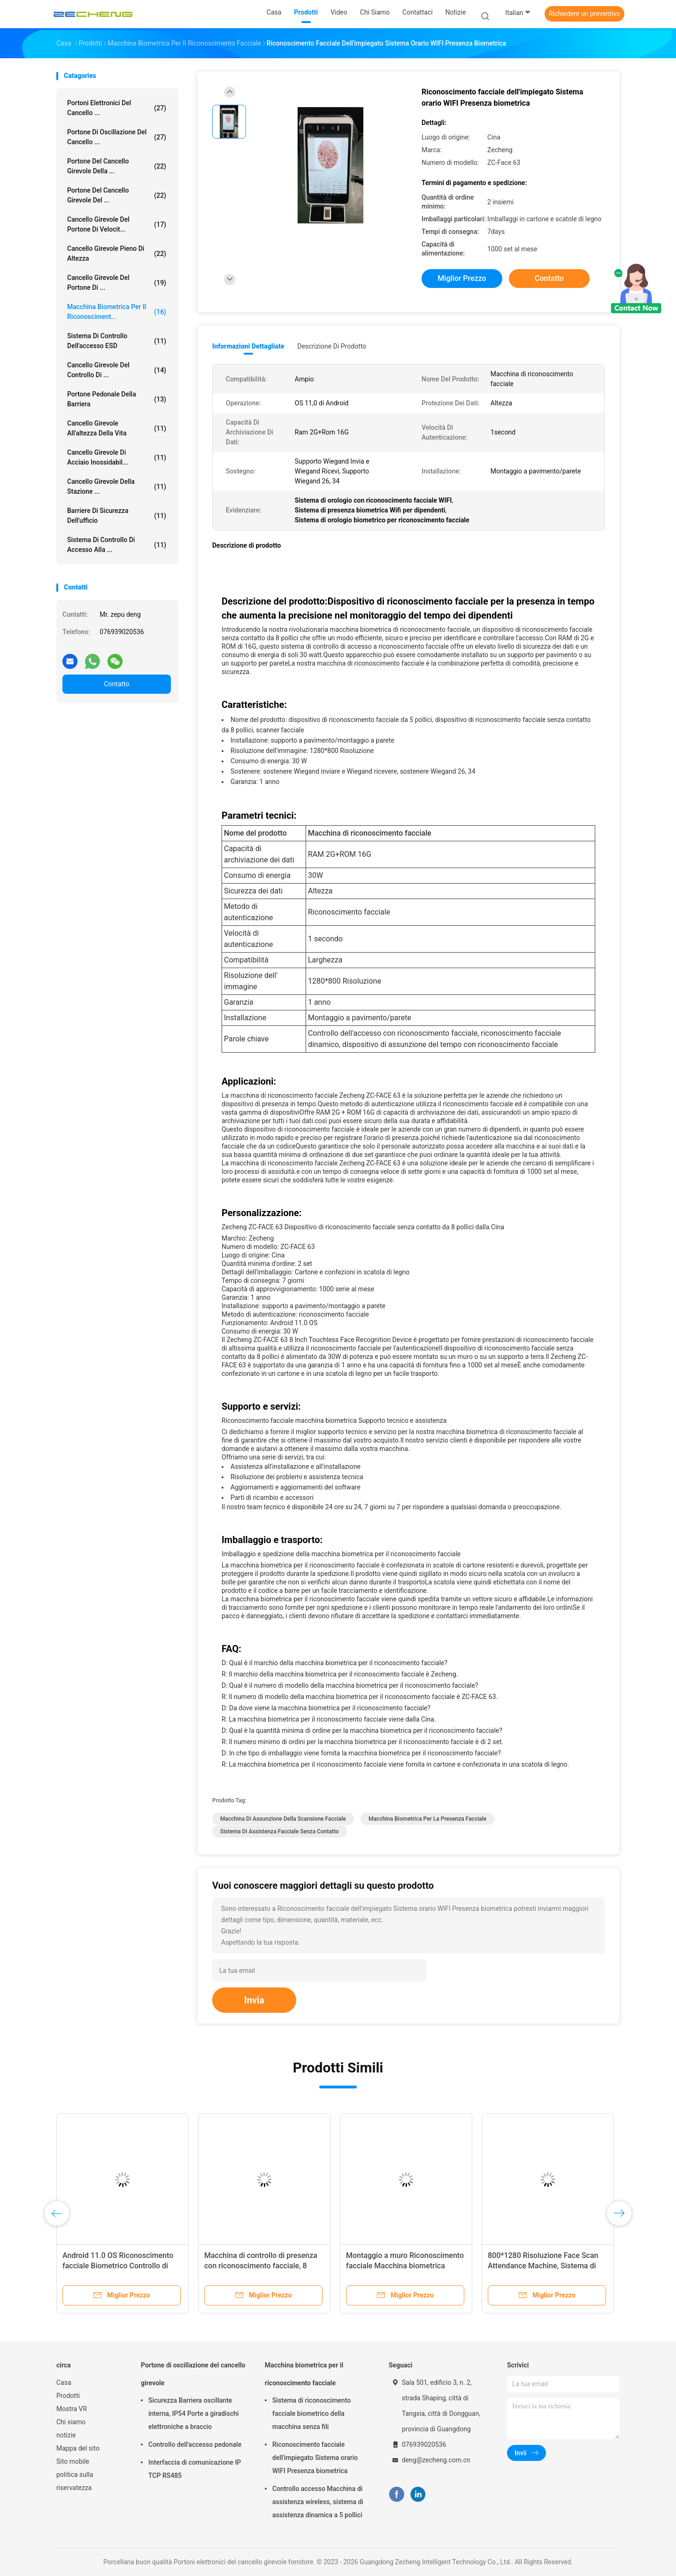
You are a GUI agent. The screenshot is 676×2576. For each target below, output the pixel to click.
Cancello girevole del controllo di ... (116, 370)
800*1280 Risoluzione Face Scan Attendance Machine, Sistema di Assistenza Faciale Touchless (543, 2266)
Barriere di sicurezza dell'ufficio (116, 515)
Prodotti (68, 2395)
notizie (66, 2435)
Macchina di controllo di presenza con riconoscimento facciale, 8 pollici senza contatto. (260, 2266)
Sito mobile (72, 2461)
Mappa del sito (78, 2448)
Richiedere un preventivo (584, 13)
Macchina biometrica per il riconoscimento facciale (304, 2374)
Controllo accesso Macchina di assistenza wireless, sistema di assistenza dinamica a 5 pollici (317, 2502)
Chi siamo (70, 2422)
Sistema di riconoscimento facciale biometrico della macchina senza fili (311, 2413)
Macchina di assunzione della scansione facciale (283, 1819)
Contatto (116, 684)
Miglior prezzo (462, 278)
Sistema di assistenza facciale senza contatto (279, 1831)
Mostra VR (71, 2409)
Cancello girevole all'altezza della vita (116, 428)
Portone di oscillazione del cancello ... (116, 137)
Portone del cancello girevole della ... (116, 166)
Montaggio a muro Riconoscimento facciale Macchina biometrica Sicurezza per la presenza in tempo (405, 2266)
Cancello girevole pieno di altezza (116, 253)
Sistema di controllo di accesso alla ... (116, 544)
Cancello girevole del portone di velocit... (116, 224)
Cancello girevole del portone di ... (116, 282)
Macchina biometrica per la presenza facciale (427, 1819)
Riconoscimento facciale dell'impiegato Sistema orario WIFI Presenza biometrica (315, 2458)
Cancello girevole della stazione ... (116, 486)
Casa (63, 2382)
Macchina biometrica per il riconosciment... (116, 311)
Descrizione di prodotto (331, 346)
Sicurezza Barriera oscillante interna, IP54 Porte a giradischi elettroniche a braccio (193, 2413)
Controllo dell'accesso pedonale (194, 2444)
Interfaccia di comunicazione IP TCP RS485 (194, 2469)
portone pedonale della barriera (116, 399)
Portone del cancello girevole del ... (116, 195)
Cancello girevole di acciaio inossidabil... (116, 457)
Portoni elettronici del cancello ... (116, 107)
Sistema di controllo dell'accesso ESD (116, 340)
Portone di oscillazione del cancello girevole (193, 2374)
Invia (254, 2000)
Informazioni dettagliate (248, 346)
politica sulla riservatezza (74, 2481)
